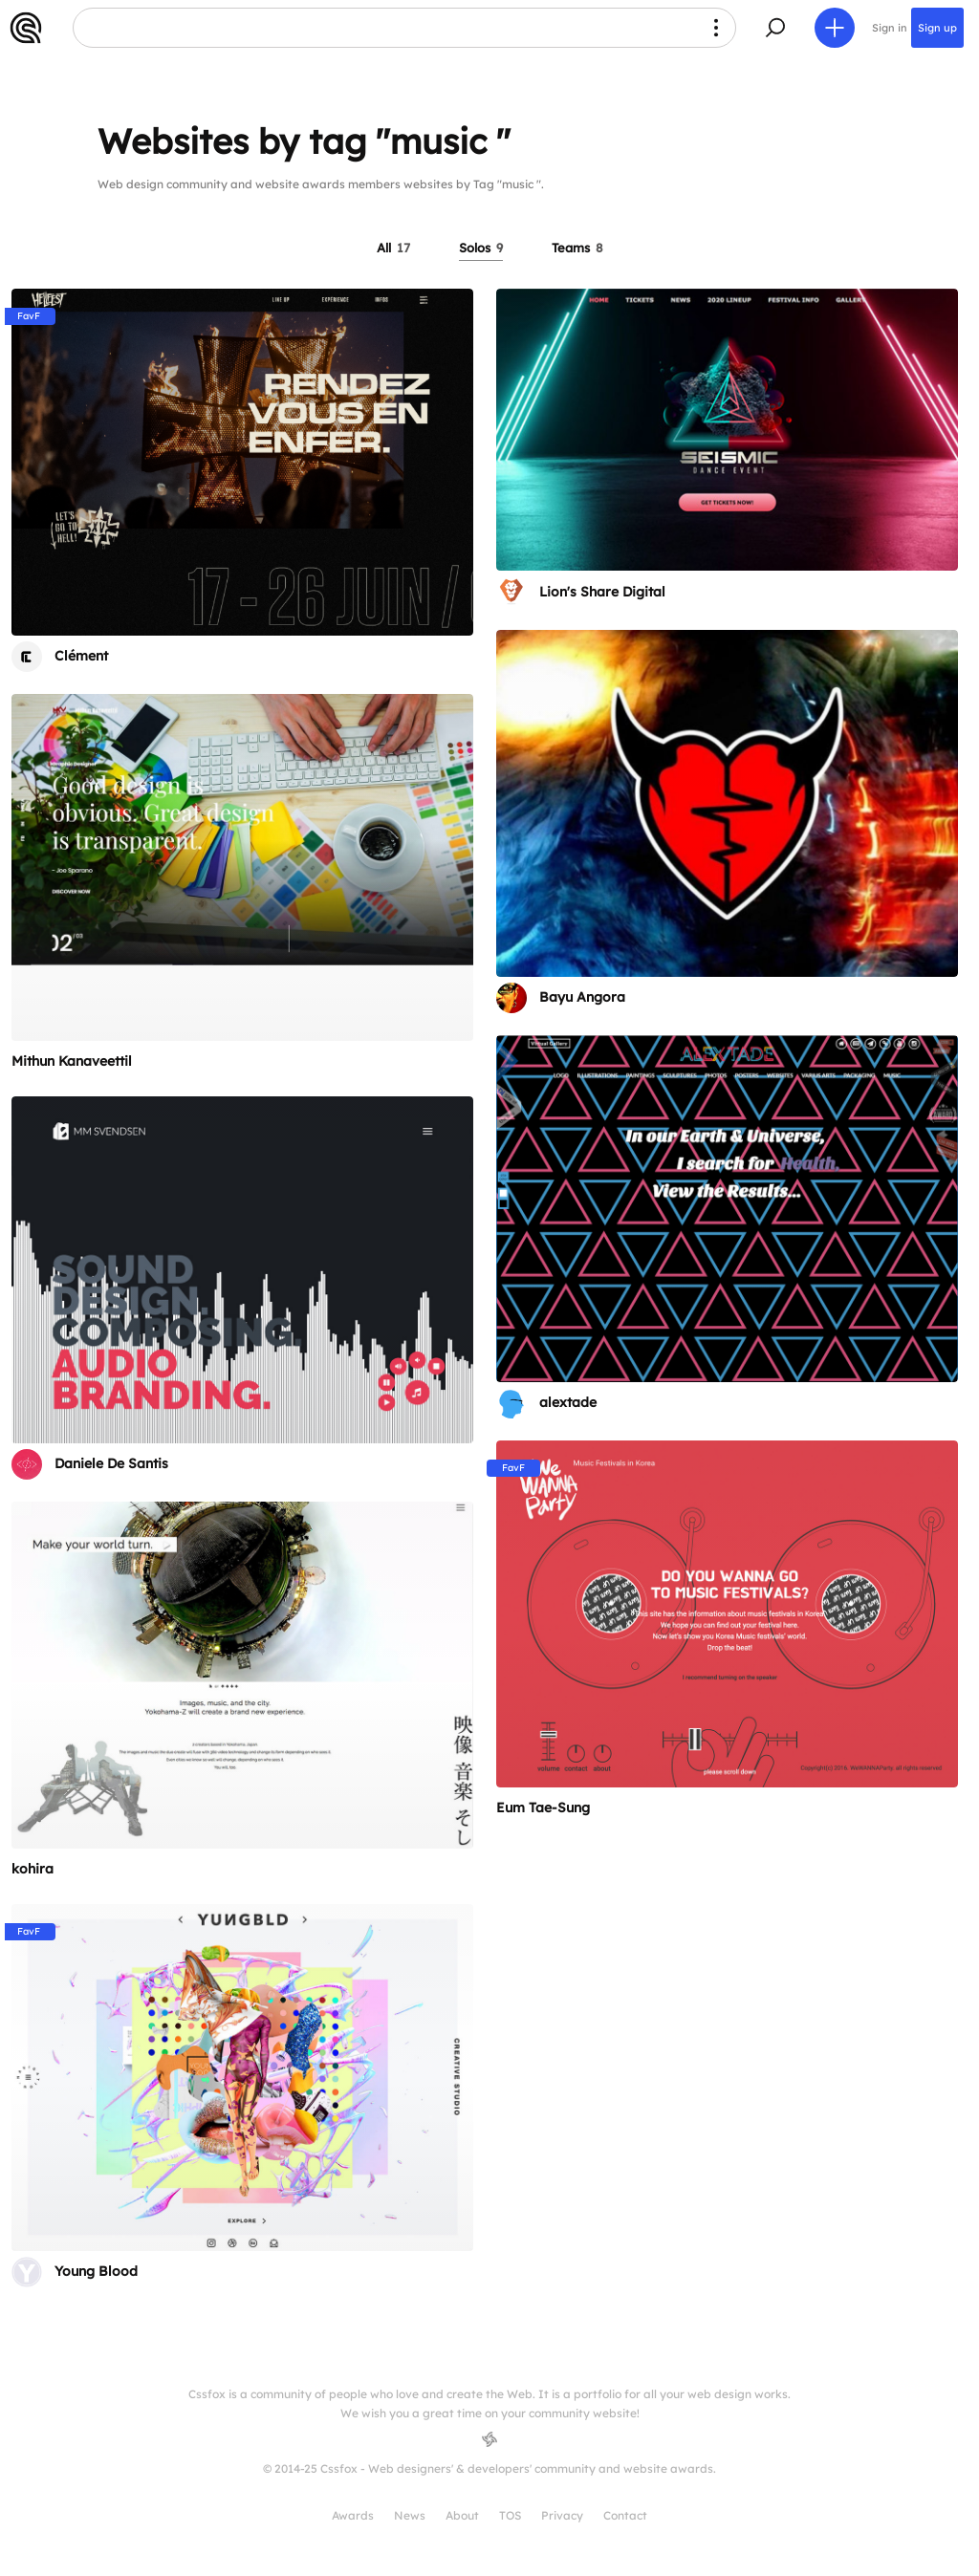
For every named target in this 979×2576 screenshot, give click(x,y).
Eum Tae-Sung (543, 1807)
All (393, 247)
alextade (568, 1402)
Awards (353, 2515)
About (462, 2515)
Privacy (562, 2515)
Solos (481, 247)
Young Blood (96, 2271)
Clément (81, 655)
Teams (577, 247)
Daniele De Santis (111, 1463)
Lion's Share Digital (602, 591)
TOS (510, 2515)
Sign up (937, 27)
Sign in (889, 27)
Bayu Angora (582, 997)
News (409, 2515)
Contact (625, 2515)
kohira (32, 1868)
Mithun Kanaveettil (71, 1061)
